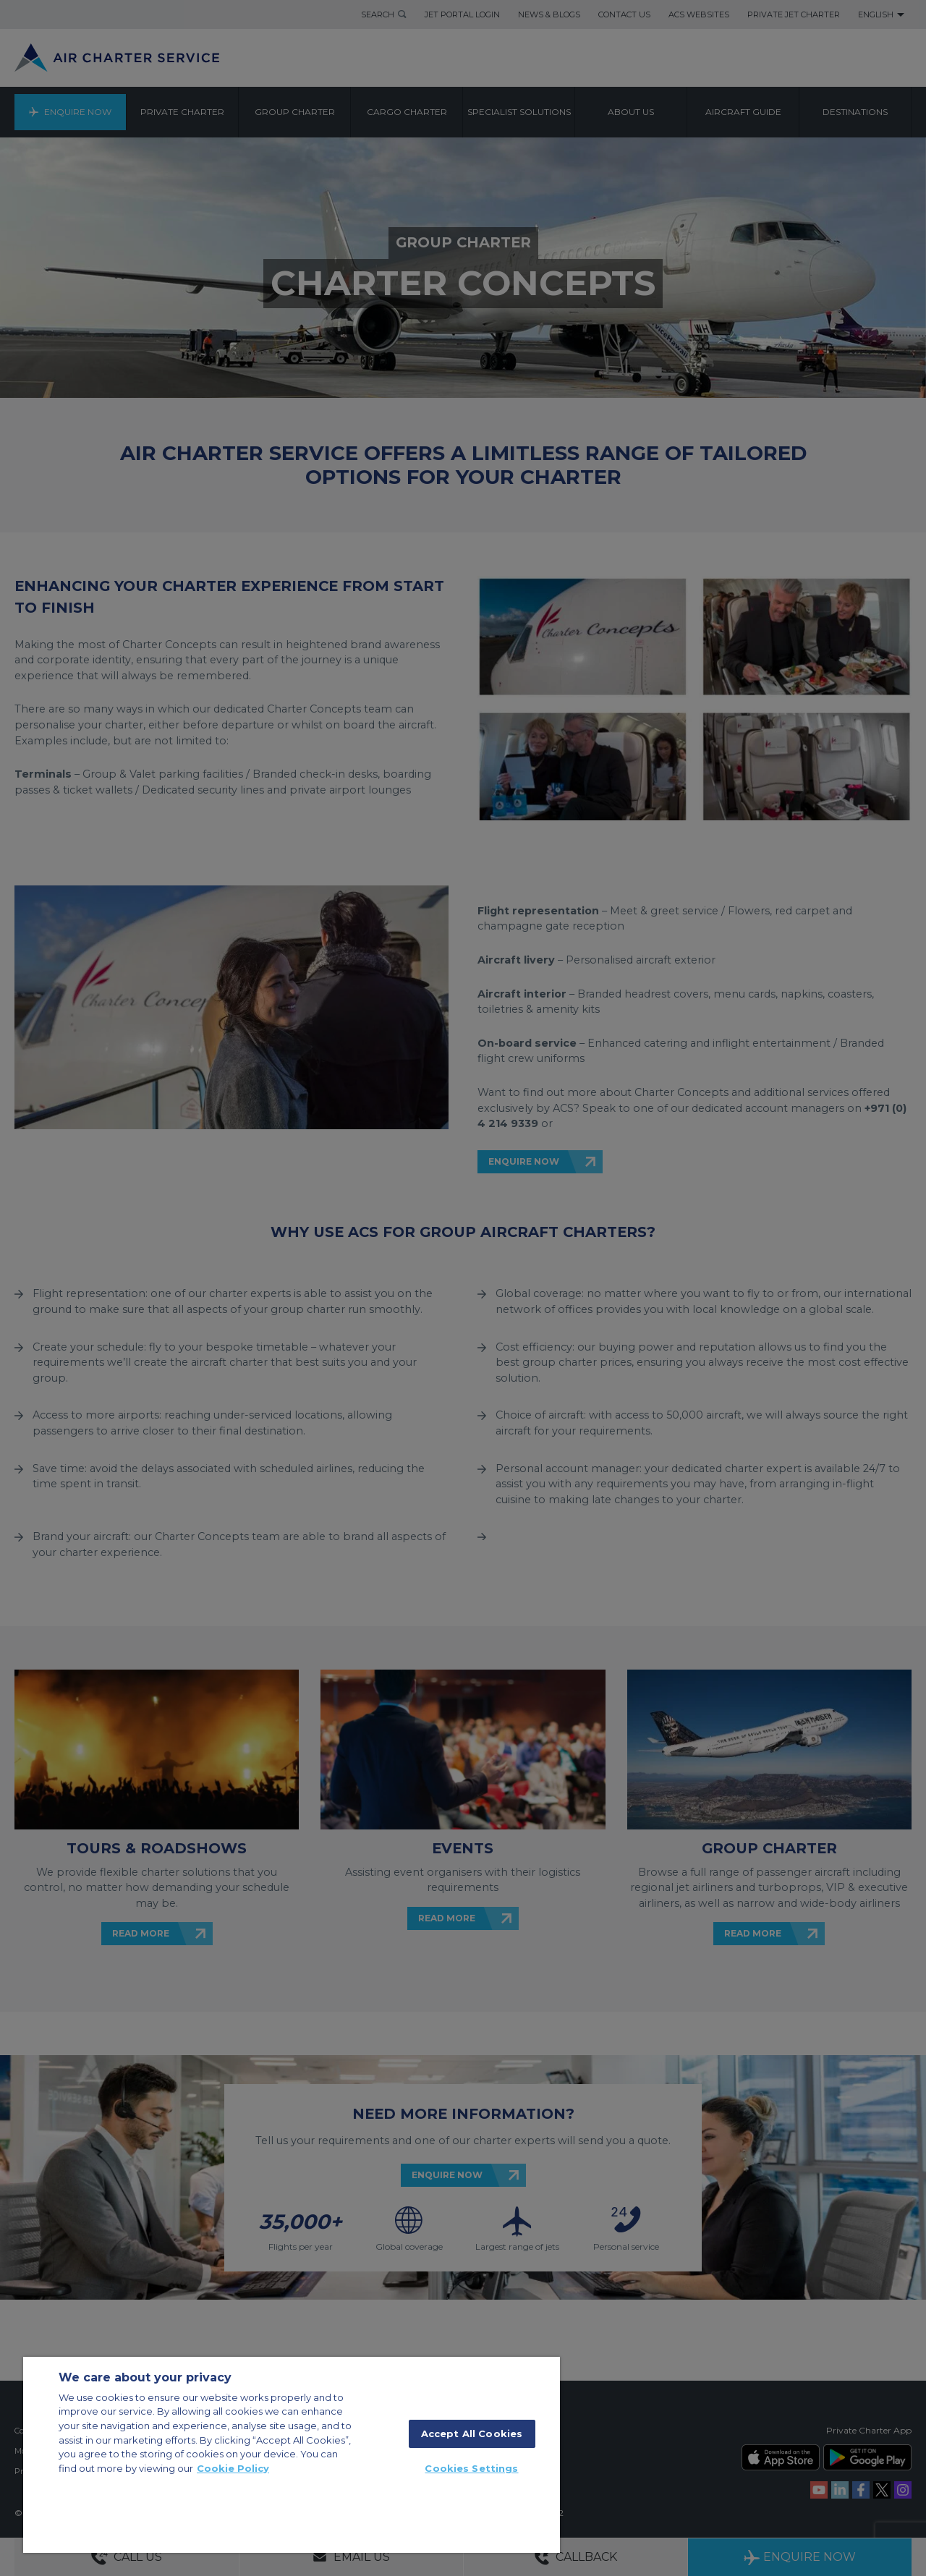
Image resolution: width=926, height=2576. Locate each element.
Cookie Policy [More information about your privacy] (233, 2468)
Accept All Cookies (471, 2433)
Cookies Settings (471, 2468)
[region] (291, 2455)
